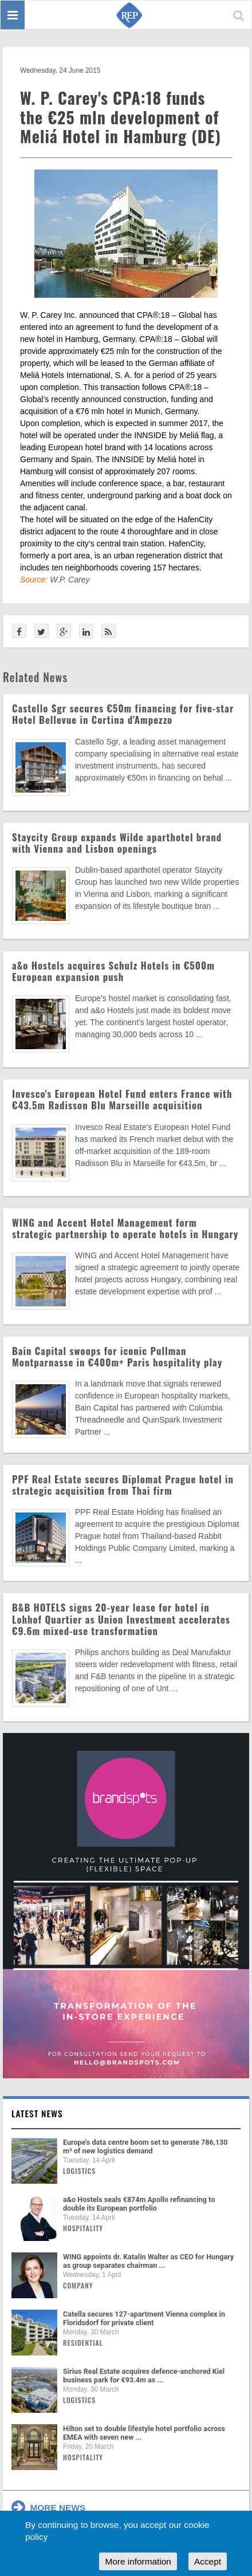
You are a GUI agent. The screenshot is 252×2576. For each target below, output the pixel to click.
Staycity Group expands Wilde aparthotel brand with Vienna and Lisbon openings (117, 843)
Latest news (37, 2113)
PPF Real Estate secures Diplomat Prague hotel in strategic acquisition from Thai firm (123, 1485)
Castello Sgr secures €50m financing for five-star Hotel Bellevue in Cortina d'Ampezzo (123, 714)
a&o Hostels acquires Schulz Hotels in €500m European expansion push (113, 971)
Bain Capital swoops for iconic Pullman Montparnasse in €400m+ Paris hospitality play (117, 1356)
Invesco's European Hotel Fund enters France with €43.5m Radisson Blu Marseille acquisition (122, 1099)
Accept (207, 2561)
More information (138, 2561)
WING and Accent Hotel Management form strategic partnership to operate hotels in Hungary (125, 1228)
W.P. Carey (69, 579)
